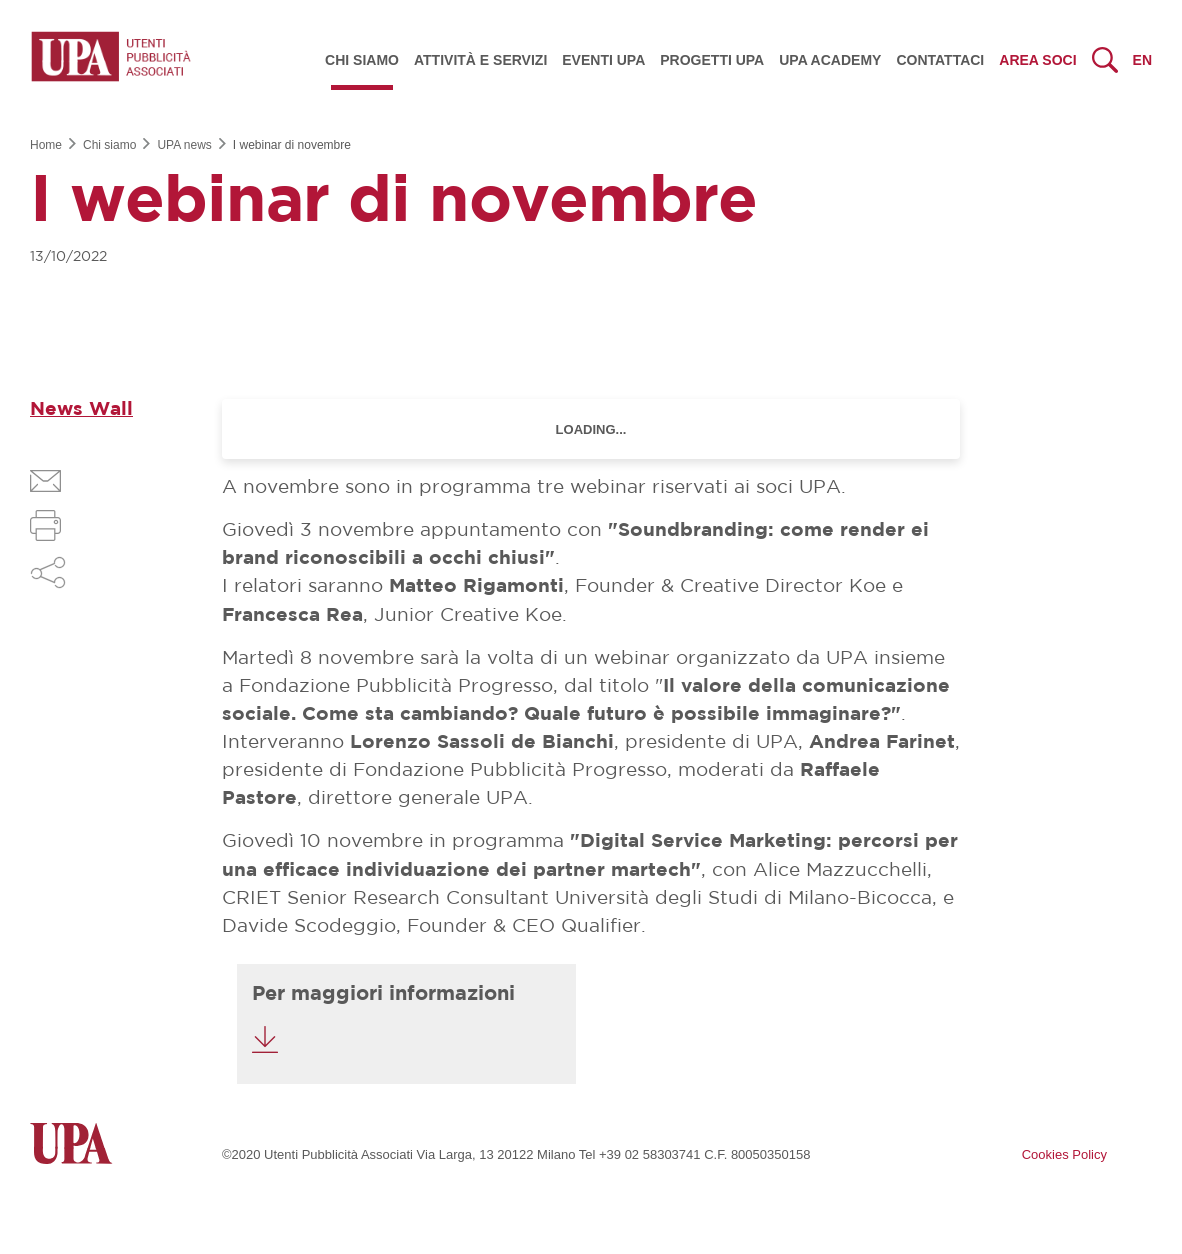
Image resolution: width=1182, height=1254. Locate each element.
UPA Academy (830, 60)
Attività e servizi (480, 60)
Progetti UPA (712, 60)
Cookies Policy (1064, 1154)
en (1142, 60)
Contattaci (940, 60)
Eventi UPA (603, 60)
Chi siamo (362, 60)
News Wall (81, 409)
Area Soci (1037, 60)
